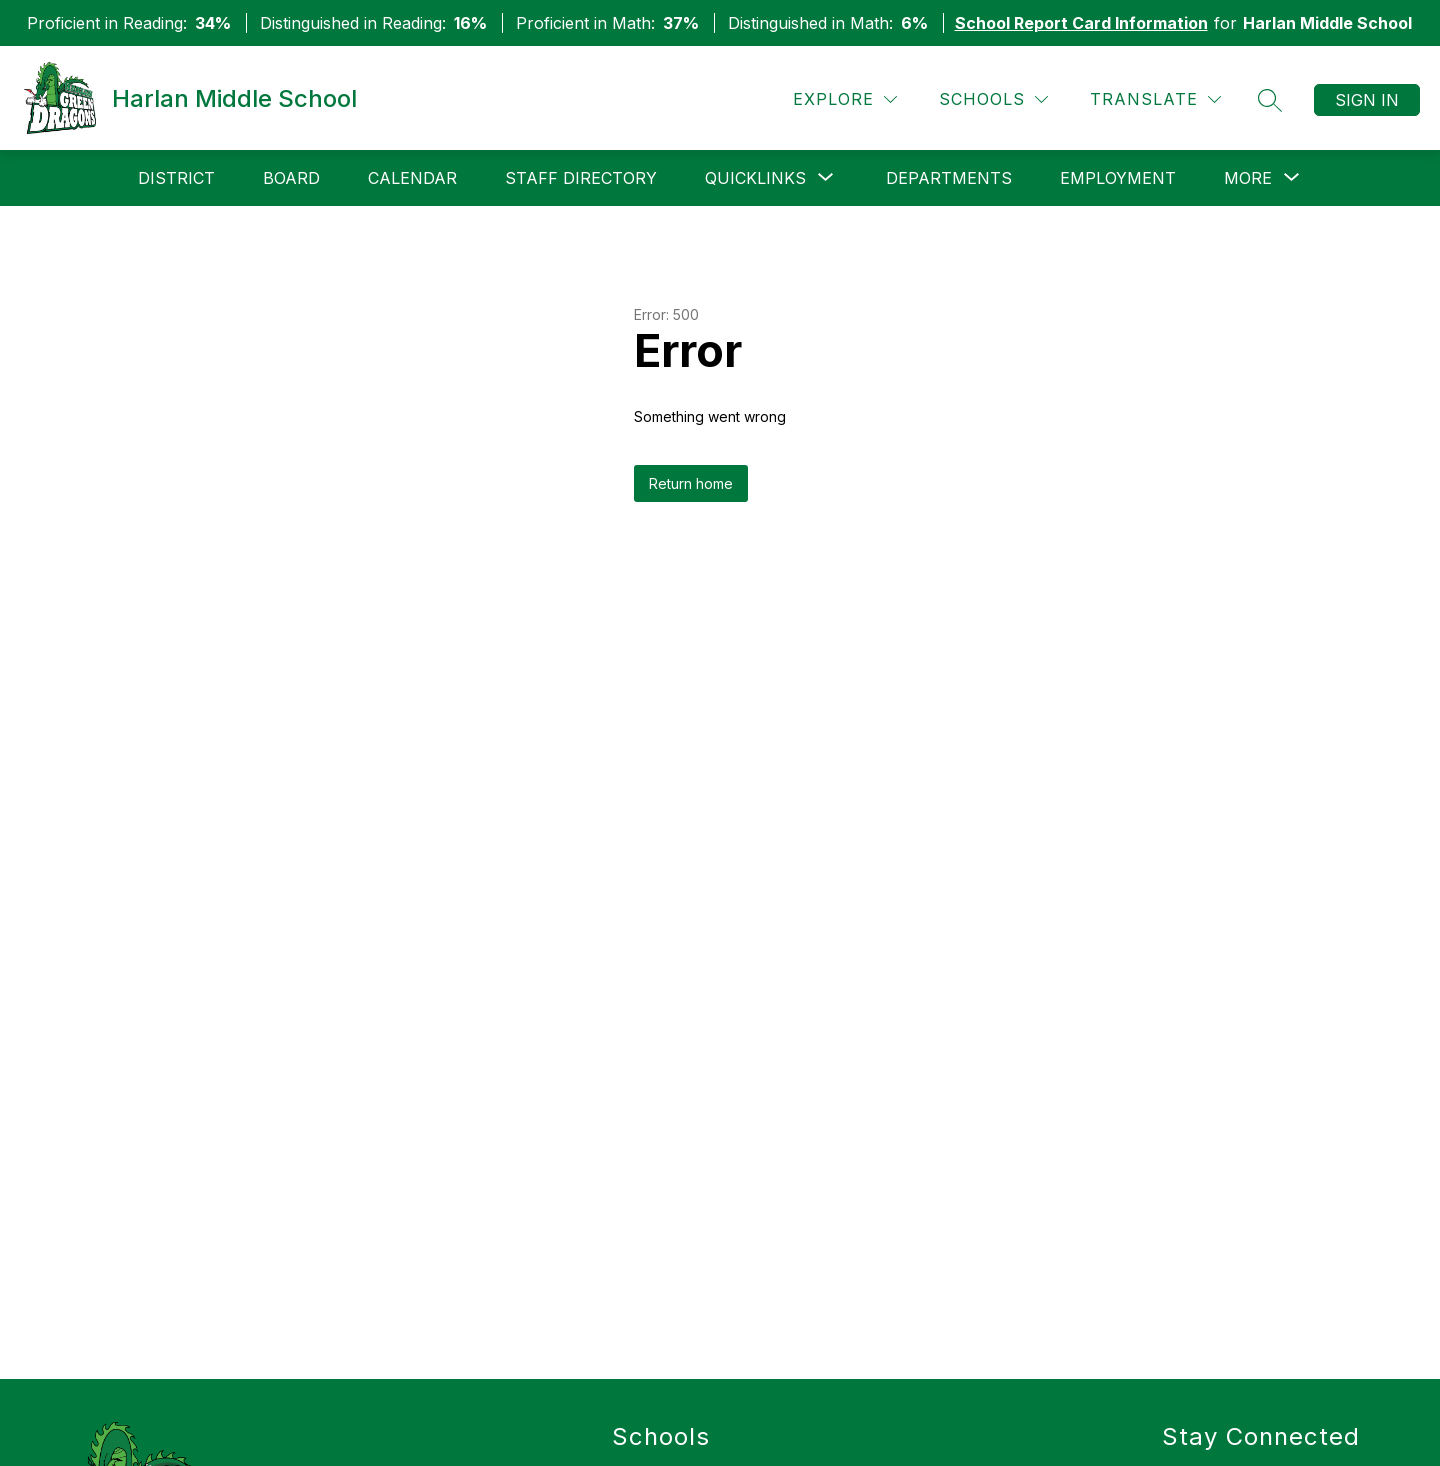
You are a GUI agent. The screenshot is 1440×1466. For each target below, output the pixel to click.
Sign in (1367, 100)
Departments (949, 178)
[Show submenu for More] (1248, 178)
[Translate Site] (1155, 99)
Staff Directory (581, 178)
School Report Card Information (1081, 23)
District (176, 178)
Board (291, 178)
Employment (1118, 178)
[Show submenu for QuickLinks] (755, 178)
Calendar (412, 178)
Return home (691, 483)
